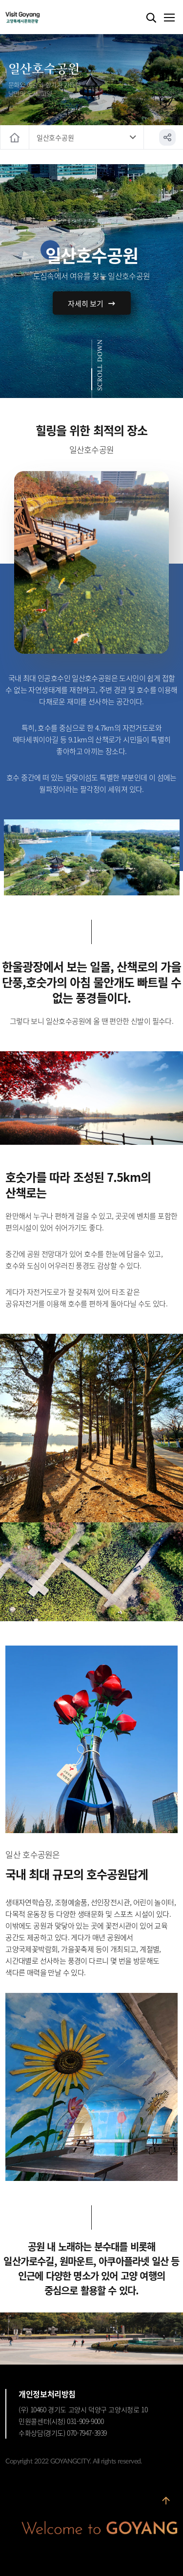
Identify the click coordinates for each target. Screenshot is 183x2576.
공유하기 (167, 137)
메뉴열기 (169, 18)
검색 (151, 18)
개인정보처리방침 (47, 2394)
